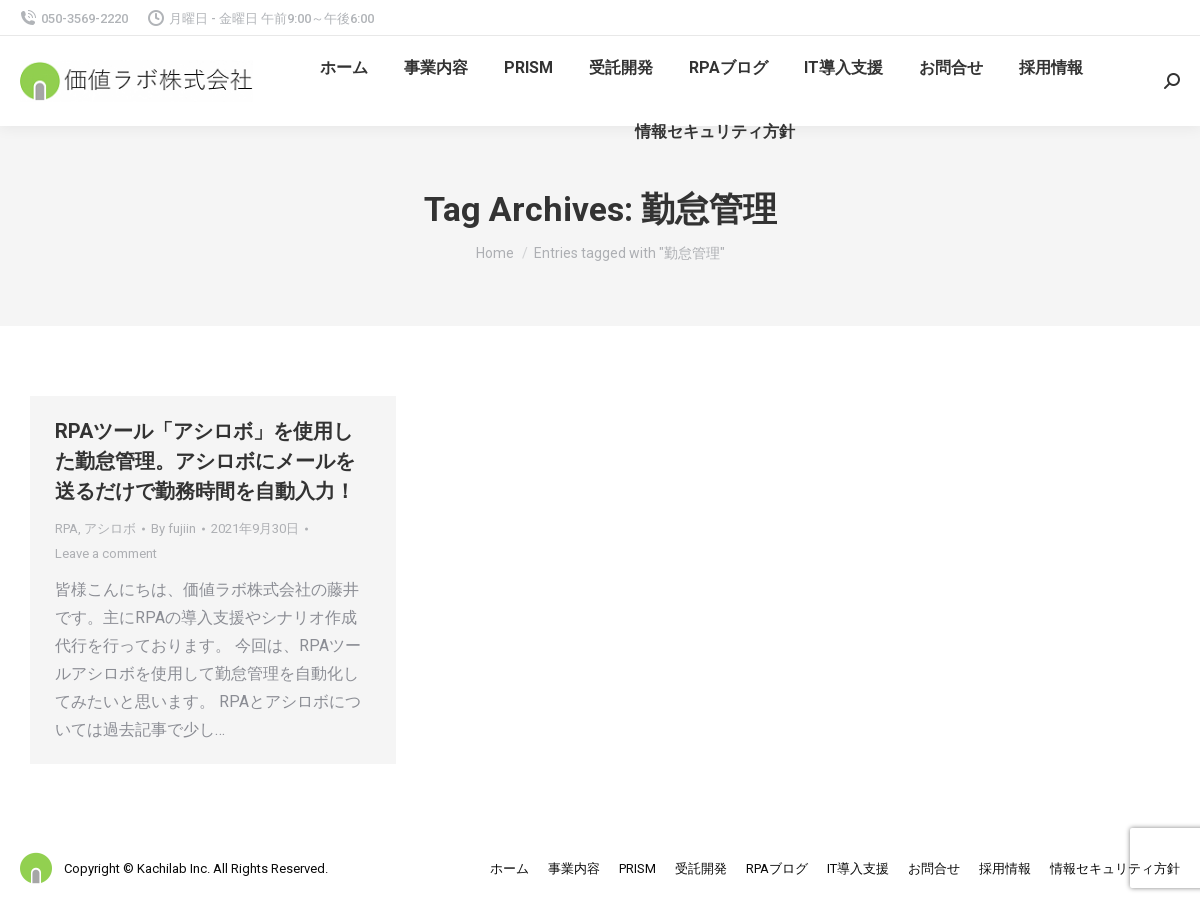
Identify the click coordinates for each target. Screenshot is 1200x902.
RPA (66, 528)
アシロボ (110, 528)
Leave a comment (106, 553)
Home (495, 253)
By (173, 528)
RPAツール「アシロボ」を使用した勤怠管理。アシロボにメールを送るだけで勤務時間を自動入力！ (205, 461)
